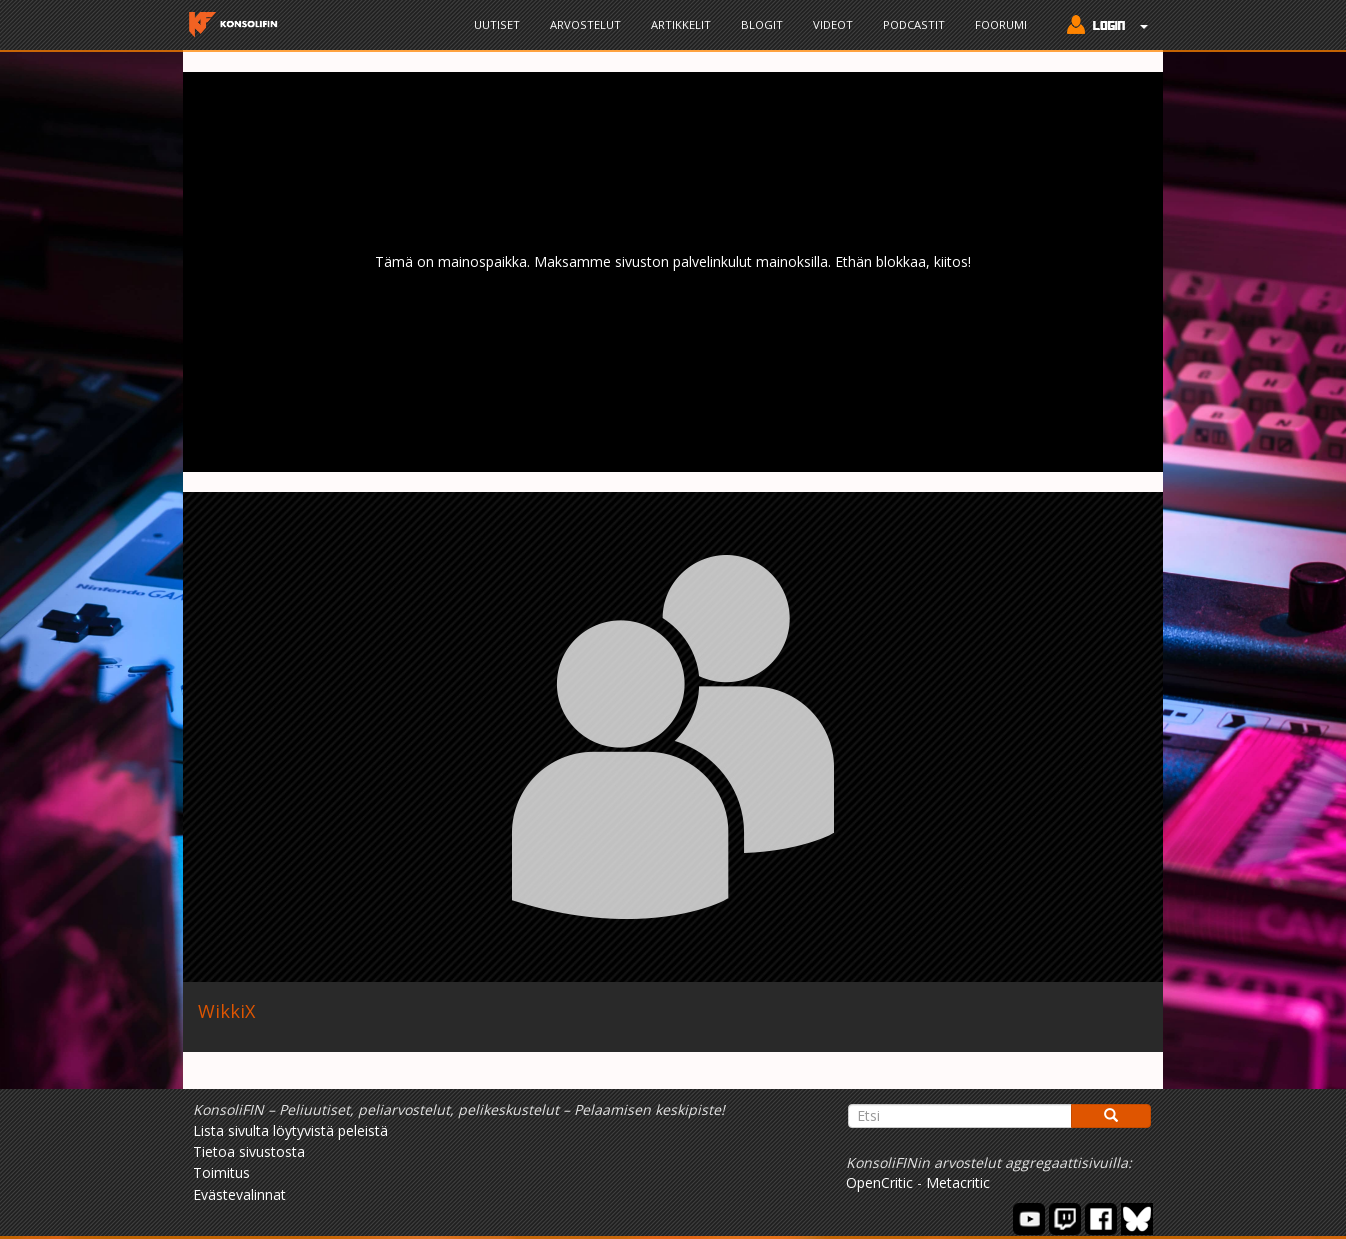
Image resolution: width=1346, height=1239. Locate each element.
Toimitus (221, 1172)
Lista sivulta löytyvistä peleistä (290, 1130)
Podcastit (914, 24)
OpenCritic (879, 1182)
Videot (833, 24)
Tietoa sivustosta (249, 1151)
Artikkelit (681, 24)
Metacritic (958, 1182)
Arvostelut (585, 24)
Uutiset (497, 24)
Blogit (762, 24)
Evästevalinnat (239, 1194)
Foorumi (1001, 24)
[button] (1102, 27)
